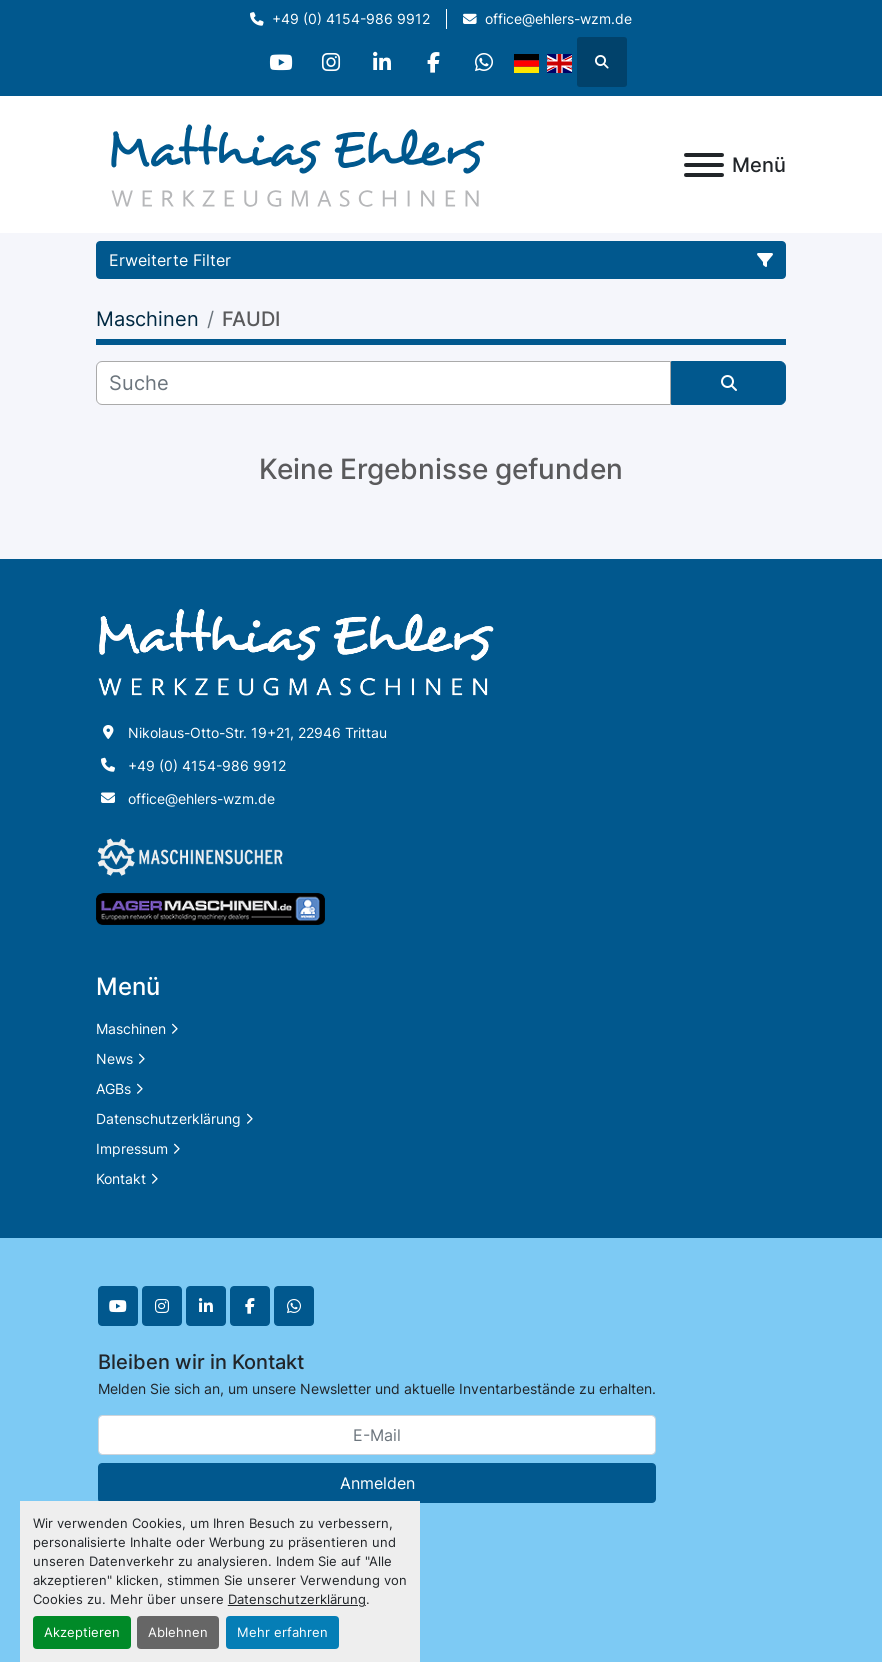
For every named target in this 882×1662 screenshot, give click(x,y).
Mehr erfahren (282, 1632)
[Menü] (704, 165)
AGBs (113, 1088)
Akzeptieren (82, 1632)
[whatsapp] (484, 62)
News (114, 1058)
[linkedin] (382, 62)
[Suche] (383, 383)
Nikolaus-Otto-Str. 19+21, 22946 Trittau (257, 732)
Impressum (132, 1148)
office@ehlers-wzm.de (558, 19)
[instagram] (331, 62)
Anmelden (377, 1483)
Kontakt (121, 1178)
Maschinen (131, 1028)
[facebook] (433, 62)
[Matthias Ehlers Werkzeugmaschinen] (296, 651)
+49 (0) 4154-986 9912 (351, 19)
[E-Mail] (377, 1435)
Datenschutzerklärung (297, 1599)
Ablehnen (178, 1632)
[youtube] (280, 62)
